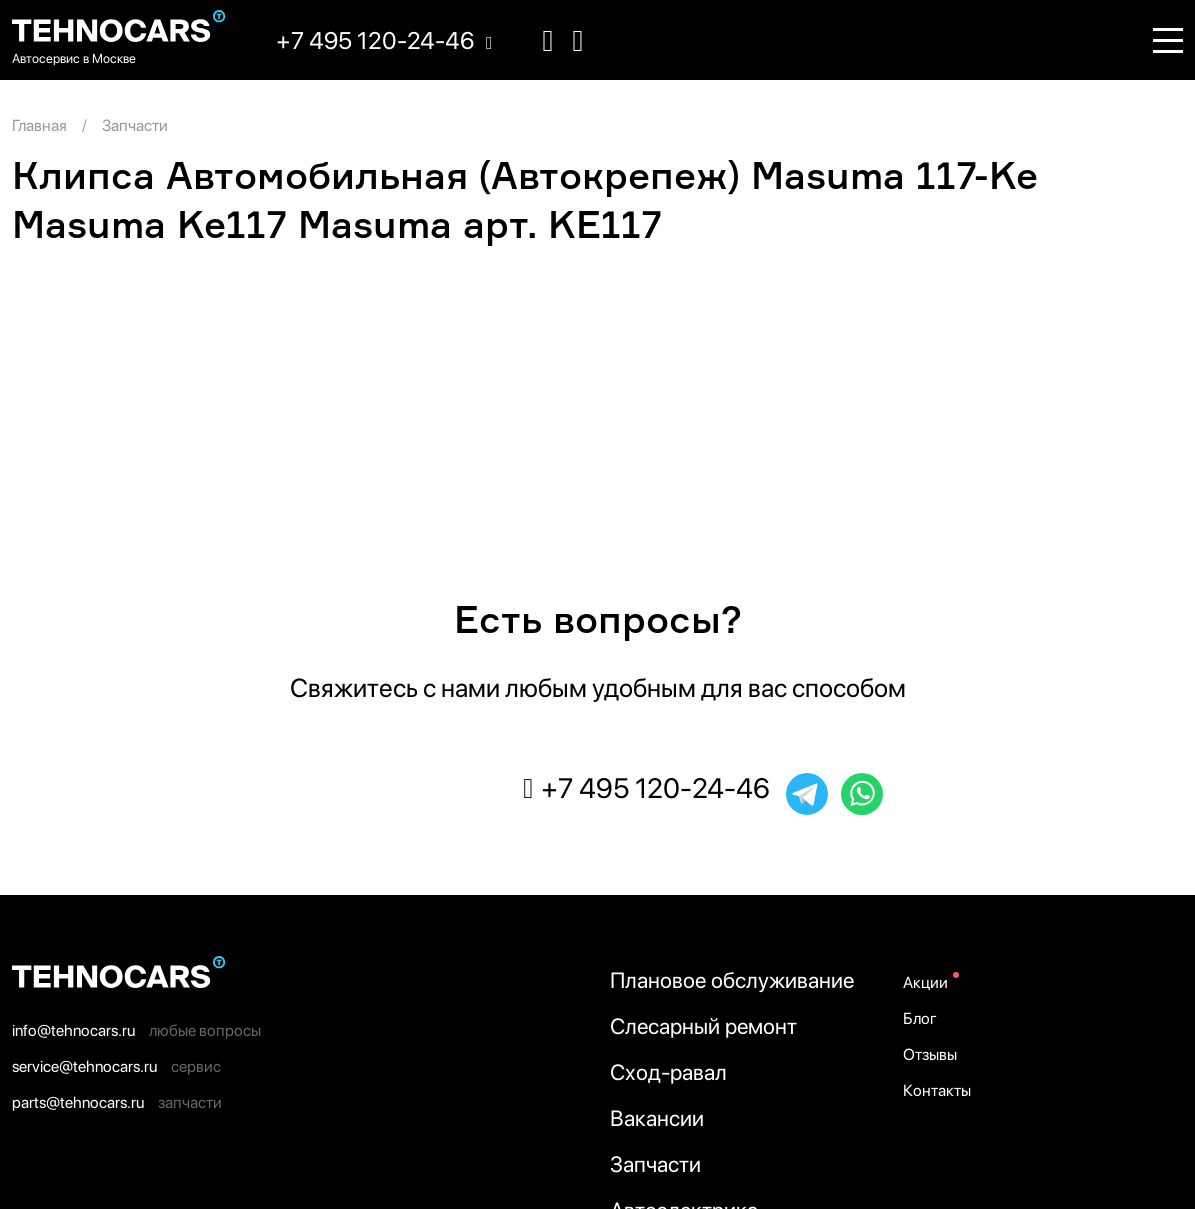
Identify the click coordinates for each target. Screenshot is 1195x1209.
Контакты (937, 1090)
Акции (925, 982)
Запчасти (655, 1164)
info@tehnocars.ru (73, 1030)
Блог (920, 1018)
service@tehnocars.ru (84, 1066)
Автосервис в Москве (74, 58)
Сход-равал (668, 1072)
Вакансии (657, 1118)
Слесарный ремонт (703, 1026)
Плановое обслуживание (732, 980)
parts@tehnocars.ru (78, 1102)
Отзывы (930, 1054)
